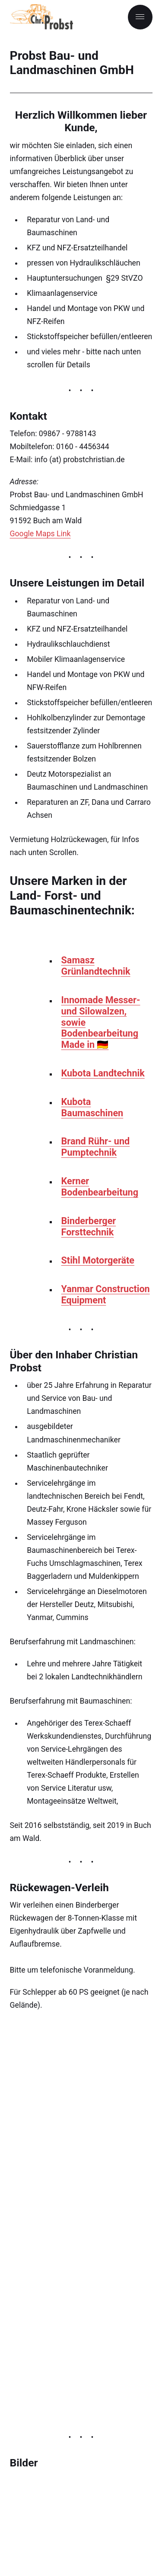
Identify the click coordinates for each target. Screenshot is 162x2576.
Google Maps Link (40, 533)
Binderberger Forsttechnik (88, 1226)
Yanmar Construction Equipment (105, 1294)
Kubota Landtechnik (103, 1073)
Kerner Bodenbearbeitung (99, 1187)
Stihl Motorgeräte (97, 1260)
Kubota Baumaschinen (92, 1107)
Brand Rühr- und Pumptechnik (95, 1147)
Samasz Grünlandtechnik (95, 966)
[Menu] (140, 17)
